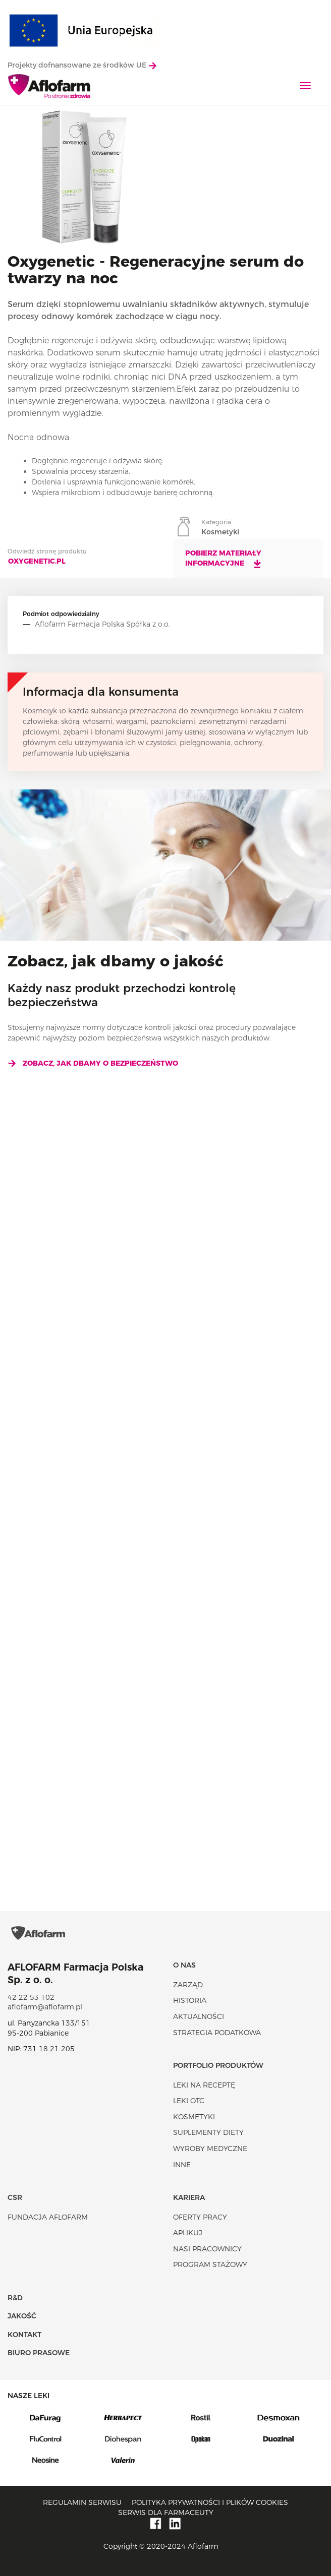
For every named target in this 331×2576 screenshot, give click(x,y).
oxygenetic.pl (37, 561)
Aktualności (198, 2016)
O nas (184, 1965)
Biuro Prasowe (39, 2353)
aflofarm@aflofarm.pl (45, 2007)
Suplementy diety (208, 2132)
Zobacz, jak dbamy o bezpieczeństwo (93, 1063)
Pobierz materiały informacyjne (223, 558)
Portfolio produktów (218, 2065)
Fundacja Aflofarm (48, 2217)
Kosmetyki (194, 2117)
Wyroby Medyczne (210, 2149)
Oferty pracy (200, 2217)
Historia (189, 2000)
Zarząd (188, 1985)
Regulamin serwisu (82, 2502)
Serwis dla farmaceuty (165, 2512)
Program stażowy (210, 2265)
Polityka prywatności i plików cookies (210, 2502)
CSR (15, 2197)
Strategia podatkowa (217, 2032)
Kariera (189, 2197)
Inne (182, 2164)
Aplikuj (187, 2233)
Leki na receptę (204, 2085)
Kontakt (24, 2335)
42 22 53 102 (31, 1997)
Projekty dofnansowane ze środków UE (82, 65)
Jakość (22, 2316)
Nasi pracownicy (207, 2249)
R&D (15, 2298)
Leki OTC (188, 2101)
